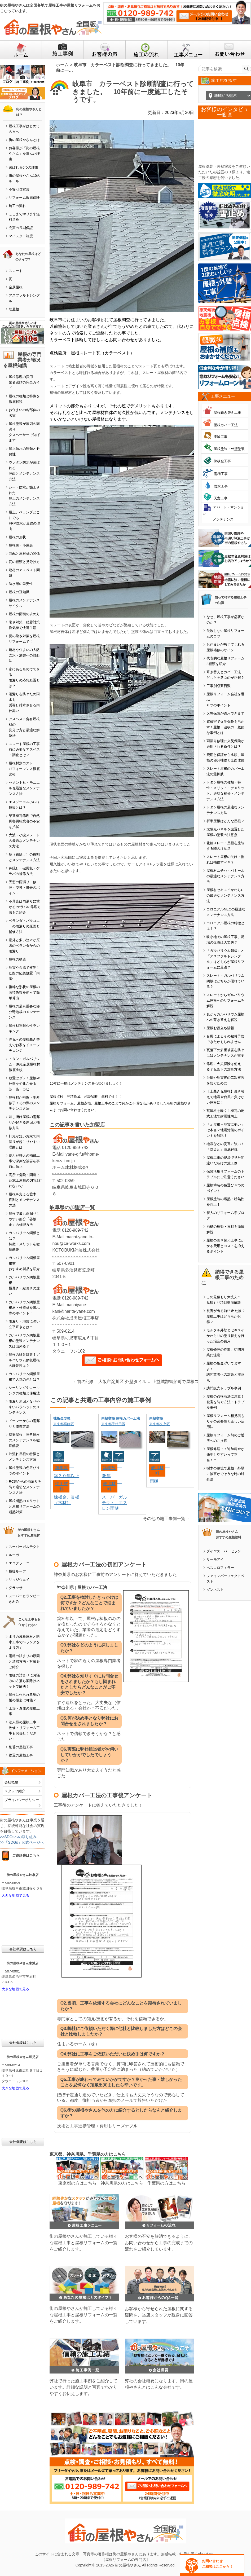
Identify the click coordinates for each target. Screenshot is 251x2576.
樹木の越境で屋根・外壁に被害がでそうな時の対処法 (225, 1473)
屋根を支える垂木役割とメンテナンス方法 (24, 1199)
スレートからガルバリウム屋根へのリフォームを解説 (225, 1000)
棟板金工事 (222, 461)
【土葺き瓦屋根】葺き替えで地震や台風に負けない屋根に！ (225, 1096)
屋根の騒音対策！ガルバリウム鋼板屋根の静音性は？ (24, 1360)
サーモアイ (215, 1559)
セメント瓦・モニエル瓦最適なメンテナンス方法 (24, 788)
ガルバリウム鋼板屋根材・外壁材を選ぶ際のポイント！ (24, 1307)
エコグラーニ (19, 1563)
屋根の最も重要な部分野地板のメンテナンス (24, 1011)
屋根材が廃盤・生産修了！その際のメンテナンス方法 (24, 1103)
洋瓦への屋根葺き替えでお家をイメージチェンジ (24, 1045)
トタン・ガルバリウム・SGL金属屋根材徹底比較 (24, 1064)
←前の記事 (83, 1381)
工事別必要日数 (218, 686)
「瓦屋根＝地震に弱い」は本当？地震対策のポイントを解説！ (225, 1130)
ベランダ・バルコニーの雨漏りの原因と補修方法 (24, 926)
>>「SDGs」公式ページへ (22, 1842)
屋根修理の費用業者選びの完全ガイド (24, 382)
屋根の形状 (17, 537)
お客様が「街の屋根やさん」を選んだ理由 (24, 153)
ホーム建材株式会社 (71, 1167)
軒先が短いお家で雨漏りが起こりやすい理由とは (24, 1141)
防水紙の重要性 (21, 584)
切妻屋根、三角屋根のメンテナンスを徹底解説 (24, 1440)
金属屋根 (16, 287)
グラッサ (16, 1588)
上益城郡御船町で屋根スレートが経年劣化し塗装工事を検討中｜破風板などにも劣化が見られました (180, 1381)
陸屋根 (14, 309)
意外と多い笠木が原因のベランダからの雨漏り (24, 945)
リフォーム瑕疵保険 (24, 198)
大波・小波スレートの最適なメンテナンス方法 (24, 840)
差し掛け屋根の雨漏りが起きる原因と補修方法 (24, 1122)
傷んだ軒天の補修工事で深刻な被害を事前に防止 (24, 1161)
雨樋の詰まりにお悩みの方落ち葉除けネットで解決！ (24, 1680)
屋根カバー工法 (226, 425)
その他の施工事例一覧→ (166, 1518)
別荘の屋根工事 (21, 1747)
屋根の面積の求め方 (24, 614)
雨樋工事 (221, 474)
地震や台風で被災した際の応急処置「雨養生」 (24, 973)
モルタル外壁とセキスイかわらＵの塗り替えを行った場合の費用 (225, 1335)
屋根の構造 (17, 959)
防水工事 (221, 486)
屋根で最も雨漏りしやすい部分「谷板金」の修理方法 (24, 1219)
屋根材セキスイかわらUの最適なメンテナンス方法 (225, 895)
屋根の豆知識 (19, 592)
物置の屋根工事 (21, 1755)
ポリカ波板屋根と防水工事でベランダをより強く (24, 1642)
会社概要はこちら (23, 1949)
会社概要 (11, 1782)
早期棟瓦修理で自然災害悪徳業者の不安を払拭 (24, 821)
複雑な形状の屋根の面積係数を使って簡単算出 (24, 992)
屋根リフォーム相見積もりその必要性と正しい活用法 (225, 1421)
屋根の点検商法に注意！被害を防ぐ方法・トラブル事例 (225, 1402)
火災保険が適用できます (225, 713)
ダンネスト (215, 1590)
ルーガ (14, 1555)
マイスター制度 (21, 236)
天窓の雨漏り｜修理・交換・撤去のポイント (24, 887)
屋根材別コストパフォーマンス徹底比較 (24, 768)
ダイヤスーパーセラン (223, 1551)
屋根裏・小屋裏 (21, 545)
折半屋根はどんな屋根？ (225, 821)
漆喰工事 (220, 437)
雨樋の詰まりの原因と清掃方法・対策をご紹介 (24, 1661)
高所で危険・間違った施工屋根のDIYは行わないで (25, 1180)
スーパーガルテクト (24, 1547)
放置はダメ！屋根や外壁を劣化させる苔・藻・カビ (24, 1083)
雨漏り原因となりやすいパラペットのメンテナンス (24, 1407)
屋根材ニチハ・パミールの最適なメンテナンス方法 (225, 876)
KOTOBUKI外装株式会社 (75, 1250)
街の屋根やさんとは (24, 140)
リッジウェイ (19, 1580)
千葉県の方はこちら (166, 2183)
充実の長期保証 (21, 228)
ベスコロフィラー (220, 1568)
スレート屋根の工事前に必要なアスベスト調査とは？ (24, 749)
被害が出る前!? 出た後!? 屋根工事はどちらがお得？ (225, 1316)
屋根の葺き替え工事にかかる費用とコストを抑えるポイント (225, 1245)
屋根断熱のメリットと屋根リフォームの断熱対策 (24, 1506)
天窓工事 (220, 498)
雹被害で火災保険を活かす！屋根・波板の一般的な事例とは (225, 727)
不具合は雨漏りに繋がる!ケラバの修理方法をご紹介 (25, 906)
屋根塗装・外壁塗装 (229, 449)
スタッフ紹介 (15, 1791)
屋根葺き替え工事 (227, 413)
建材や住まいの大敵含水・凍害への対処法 (24, 655)
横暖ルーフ (17, 1571)
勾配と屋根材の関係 (24, 554)
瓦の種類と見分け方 (24, 562)
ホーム (62, 65)
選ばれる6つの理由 (23, 167)
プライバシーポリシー (22, 1800)
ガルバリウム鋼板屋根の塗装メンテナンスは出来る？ (24, 1340)
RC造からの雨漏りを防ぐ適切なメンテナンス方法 (25, 1487)
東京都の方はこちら (77, 2183)
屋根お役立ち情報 (220, 1028)
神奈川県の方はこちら (122, 2183)
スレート (16, 271)
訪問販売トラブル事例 (223, 1388)
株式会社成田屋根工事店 (75, 1318)
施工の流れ (17, 206)
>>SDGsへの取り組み (18, 1837)
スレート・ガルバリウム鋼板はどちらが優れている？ (225, 981)
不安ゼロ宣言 (19, 189)
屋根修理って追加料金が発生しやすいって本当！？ (225, 1454)
